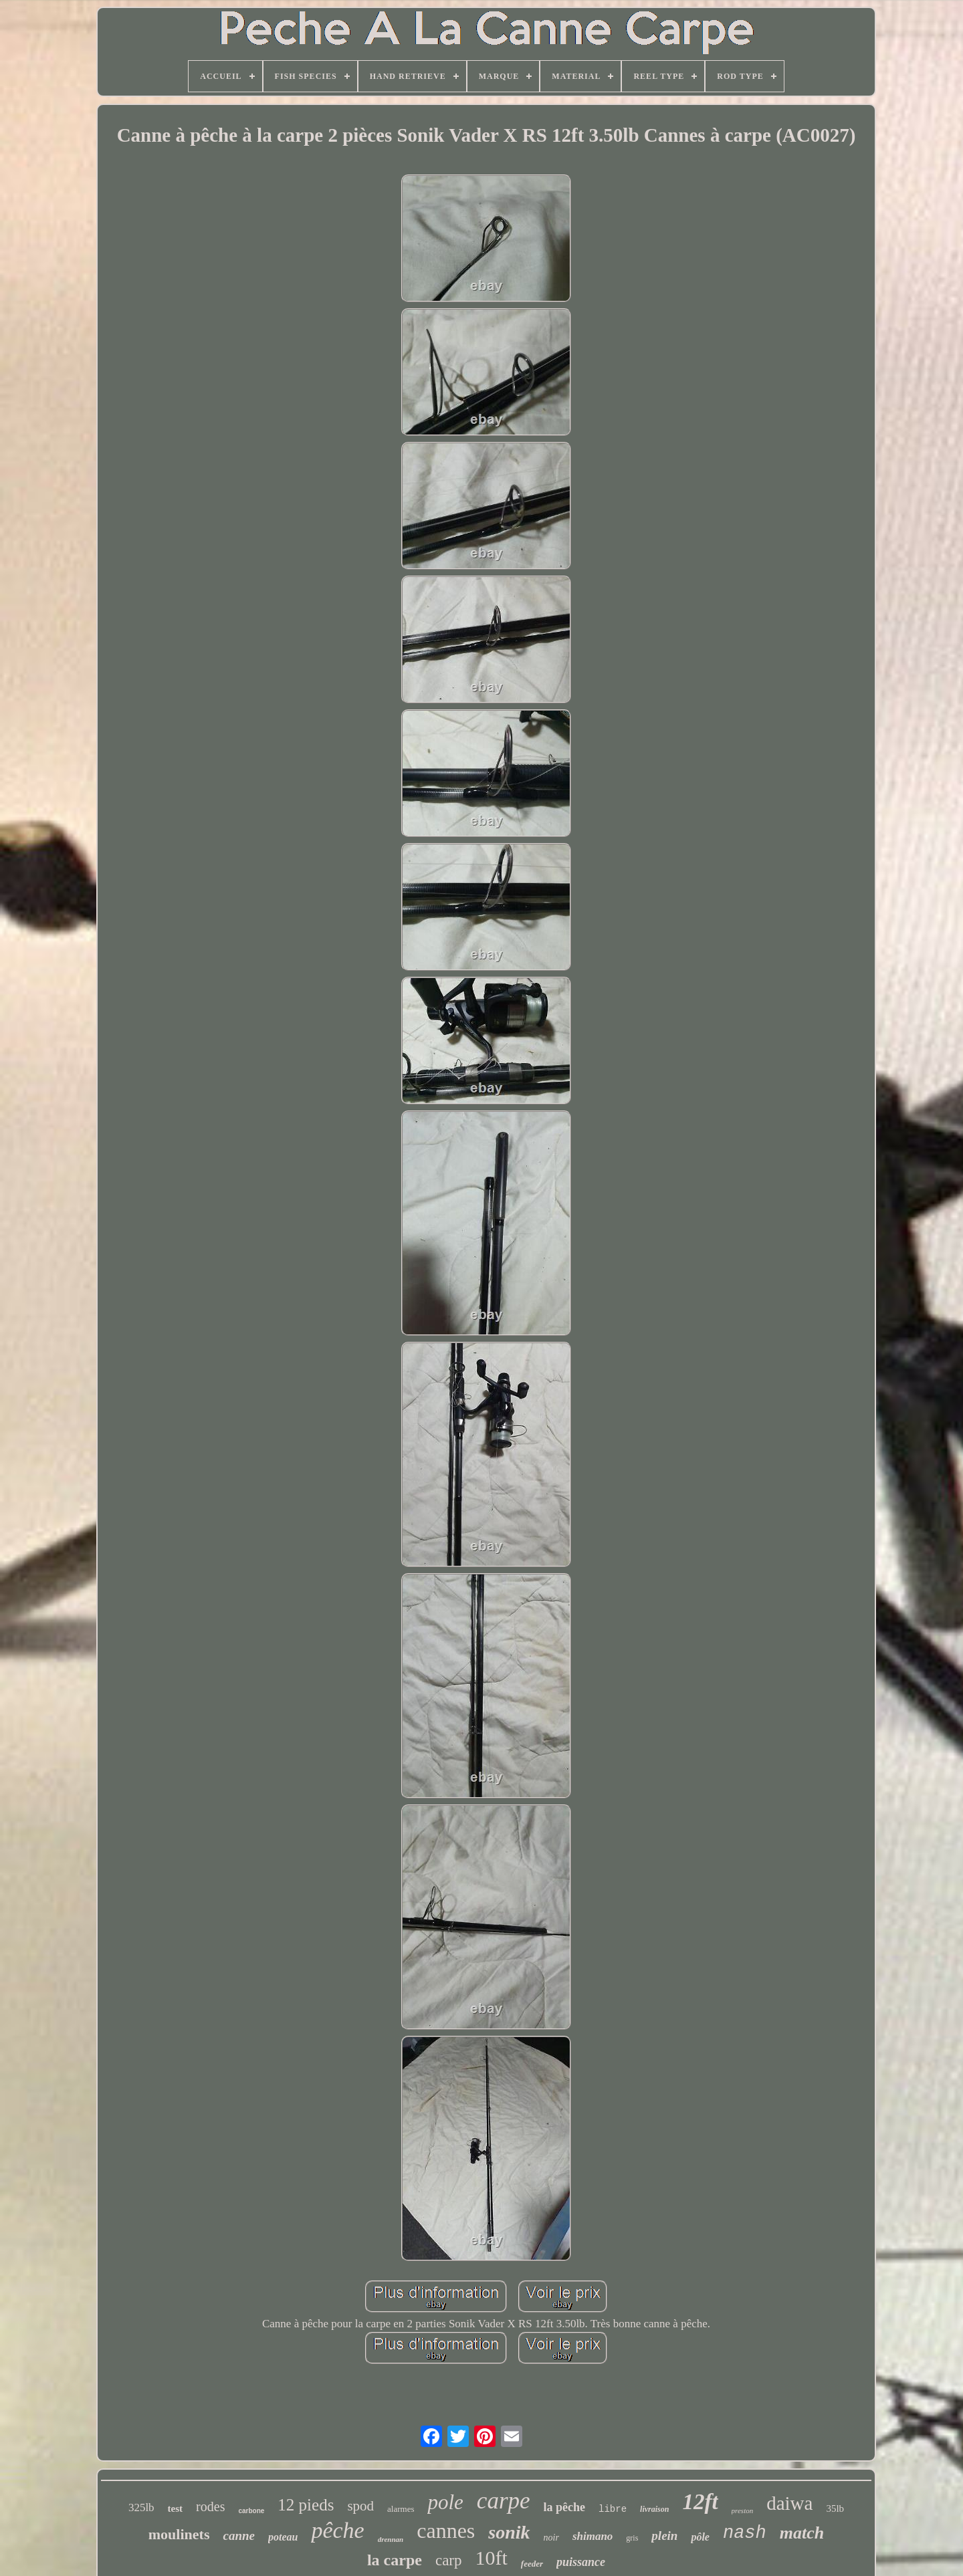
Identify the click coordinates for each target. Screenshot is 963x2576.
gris (632, 2538)
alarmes (400, 2509)
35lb (835, 2508)
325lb (141, 2507)
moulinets (179, 2534)
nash (744, 2533)
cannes (446, 2531)
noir (551, 2538)
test (175, 2508)
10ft (491, 2558)
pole (445, 2502)
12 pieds (306, 2505)
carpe (503, 2501)
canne (239, 2536)
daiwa (789, 2503)
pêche (337, 2530)
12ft (700, 2502)
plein (664, 2536)
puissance (580, 2562)
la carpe (394, 2560)
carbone (251, 2510)
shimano (592, 2536)
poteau (283, 2537)
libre (613, 2509)
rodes (210, 2506)
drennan (391, 2539)
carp (448, 2560)
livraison (654, 2509)
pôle (700, 2537)
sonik (509, 2532)
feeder (532, 2564)
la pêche (565, 2507)
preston (743, 2510)
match (802, 2533)
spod (360, 2506)
